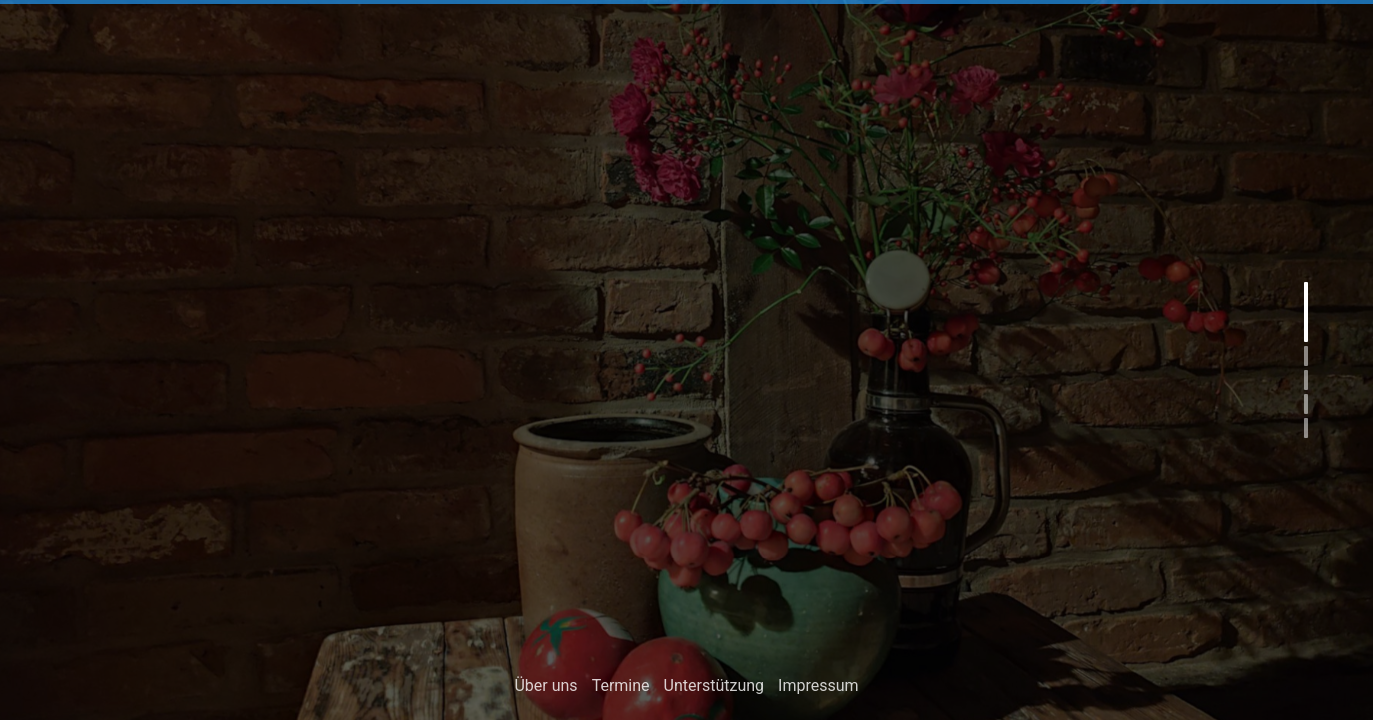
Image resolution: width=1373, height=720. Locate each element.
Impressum (818, 688)
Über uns (545, 688)
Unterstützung (714, 688)
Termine (621, 688)
